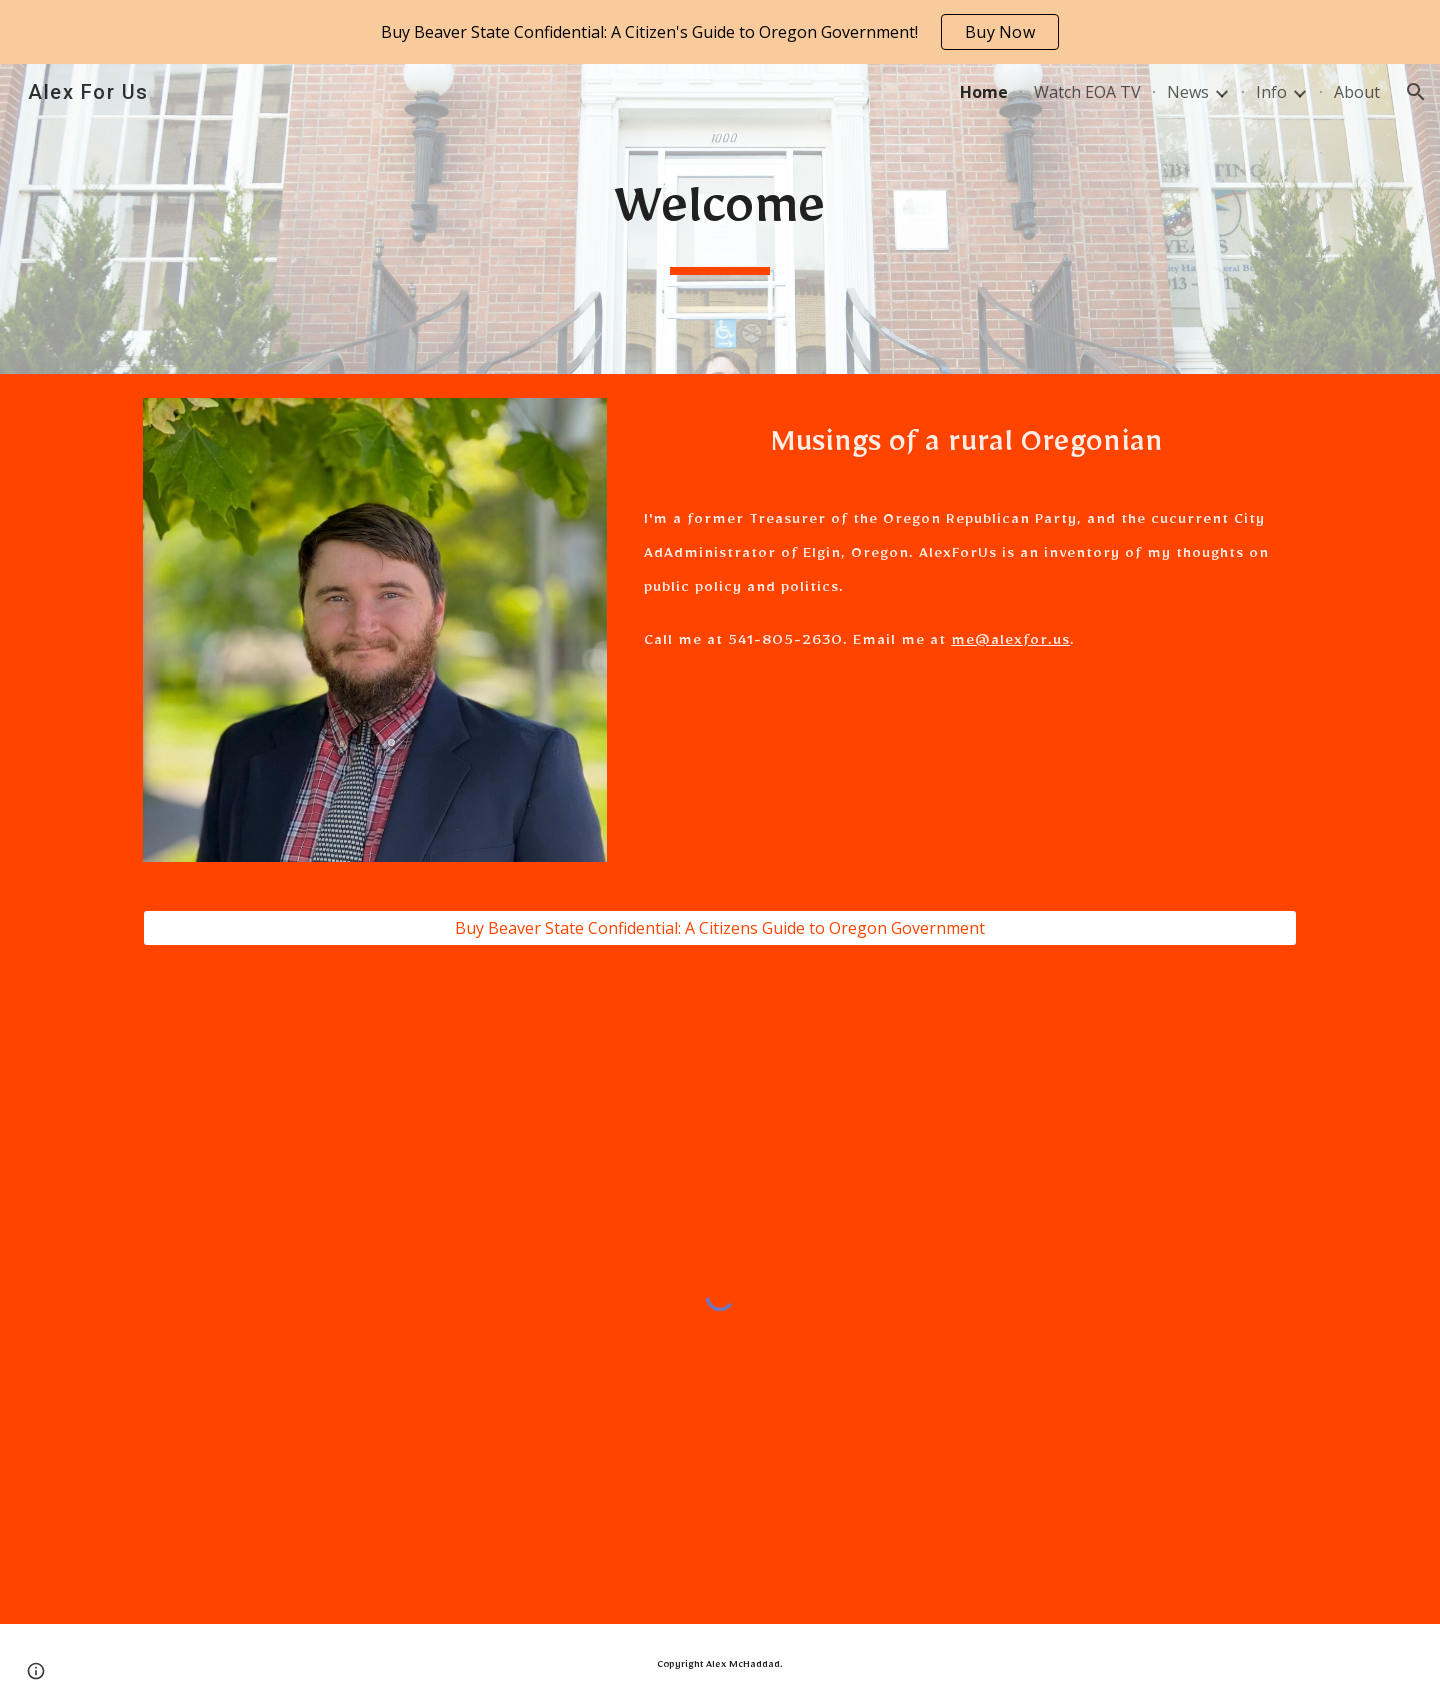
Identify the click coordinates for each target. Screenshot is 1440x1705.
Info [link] (1271, 92)
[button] (1416, 92)
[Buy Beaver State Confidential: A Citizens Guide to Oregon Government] (720, 928)
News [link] (1188, 92)
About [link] (1357, 92)
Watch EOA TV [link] (1087, 92)
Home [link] (984, 92)
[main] (720, 219)
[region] (720, 32)
